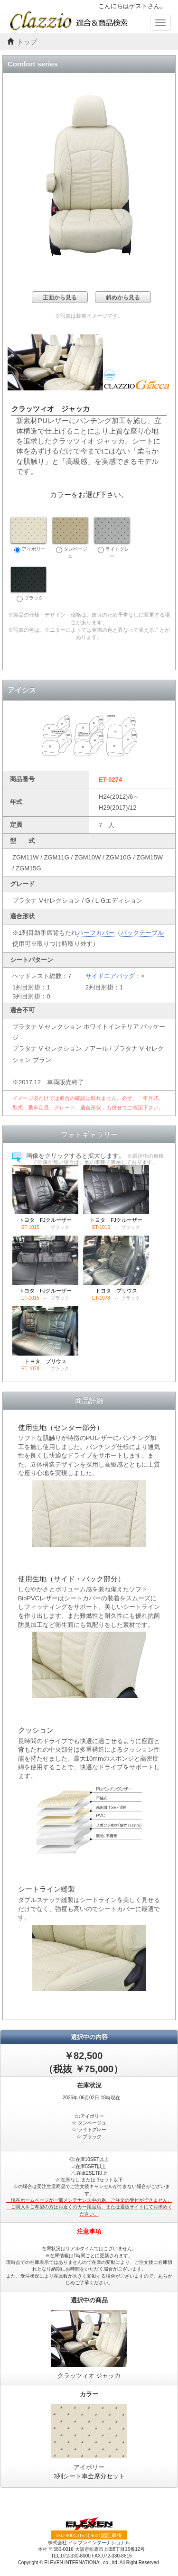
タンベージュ (70, 537)
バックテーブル (142, 932)
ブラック (28, 584)
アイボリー (28, 535)
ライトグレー (112, 537)
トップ (27, 42)
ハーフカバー (95, 932)
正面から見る (60, 297)
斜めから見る (123, 297)
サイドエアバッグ (110, 975)
